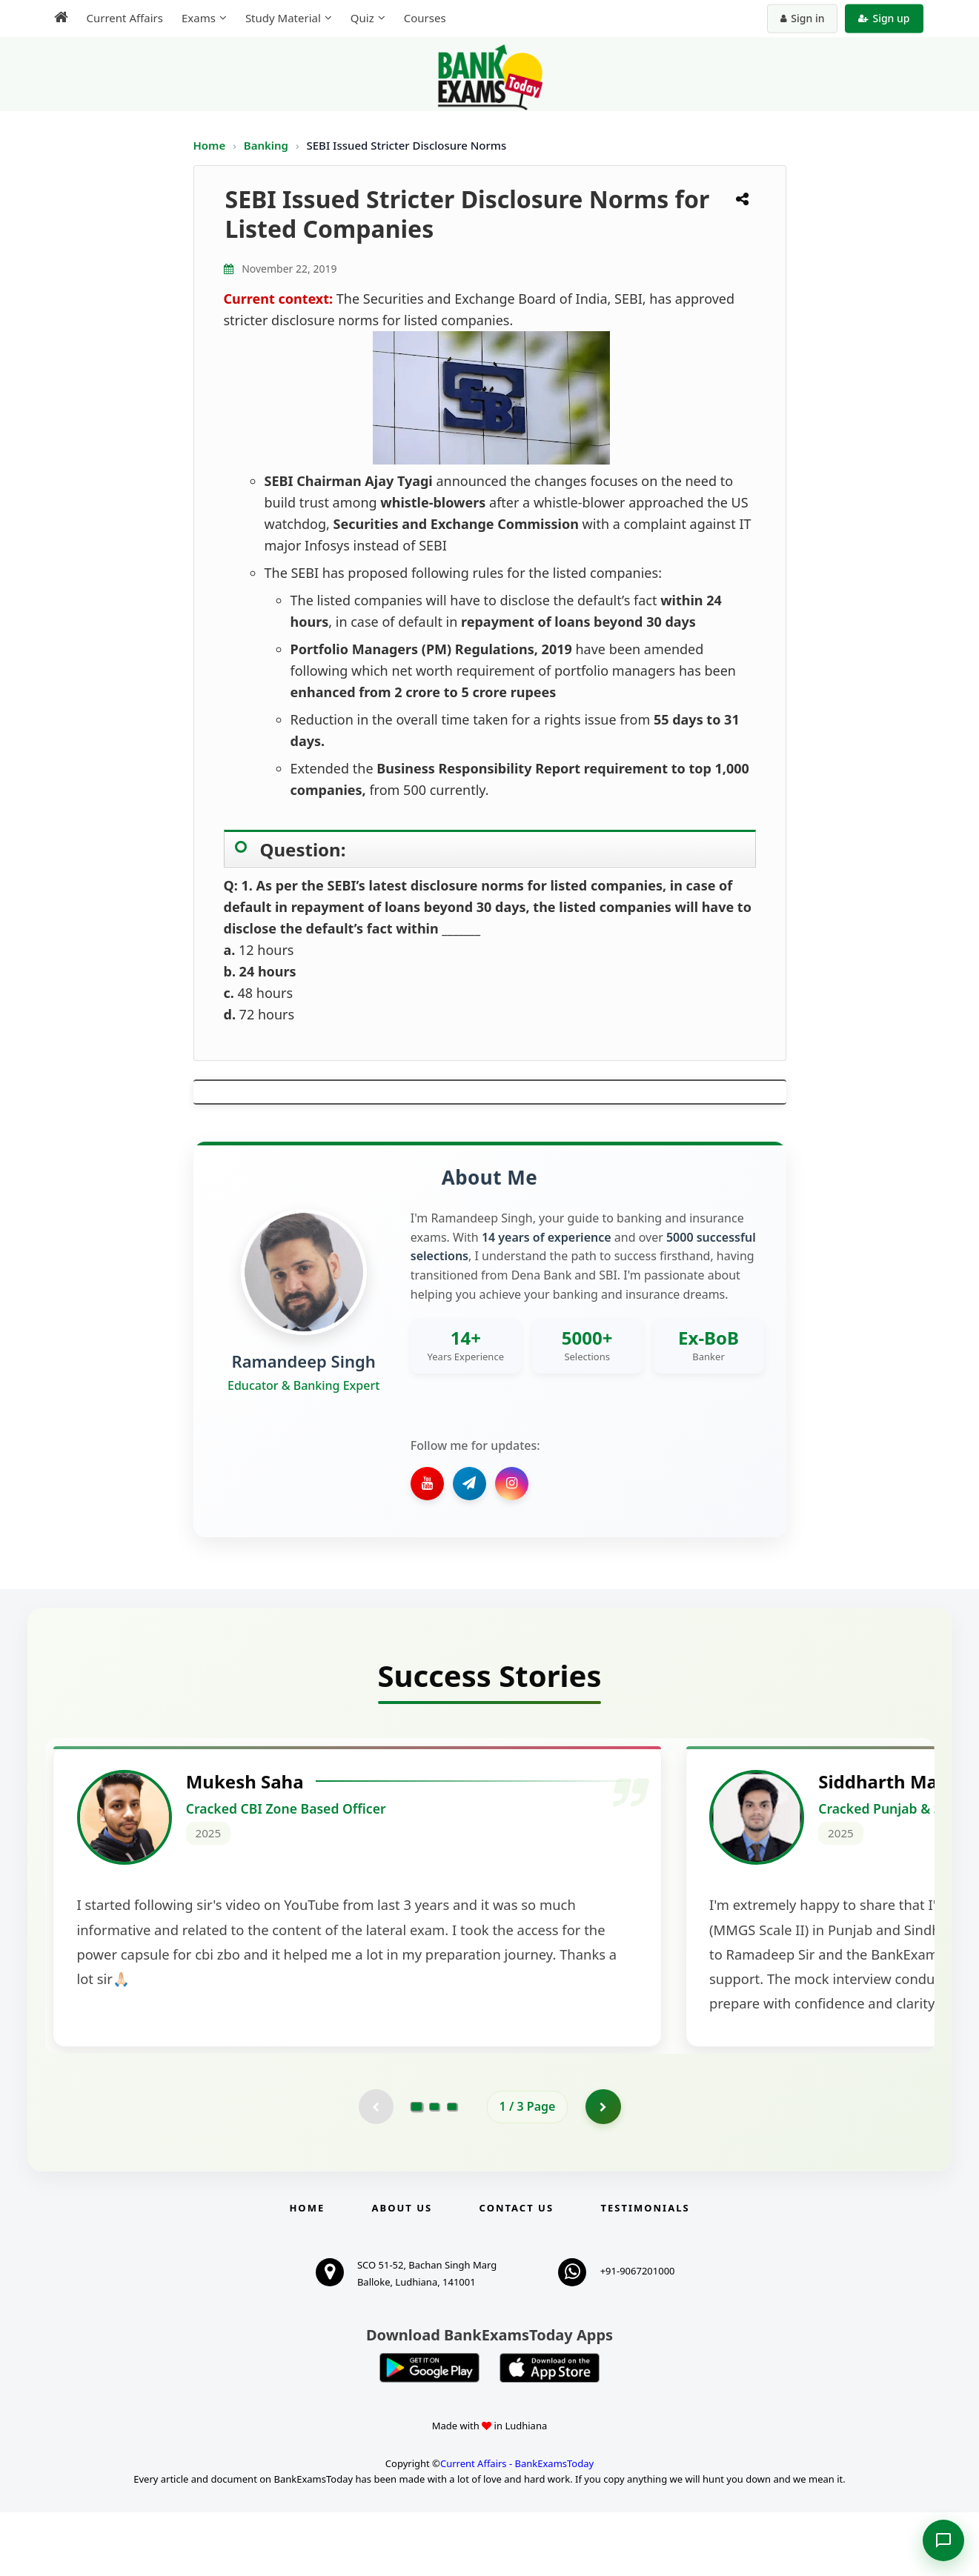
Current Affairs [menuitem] (125, 17)
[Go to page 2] (434, 2170)
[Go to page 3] (452, 2170)
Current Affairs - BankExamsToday (517, 2527)
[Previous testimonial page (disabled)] (375, 2170)
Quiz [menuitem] (362, 17)
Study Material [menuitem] (283, 17)
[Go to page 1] (416, 2169)
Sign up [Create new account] (883, 18)
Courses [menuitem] (425, 17)
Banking (266, 145)
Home (209, 145)
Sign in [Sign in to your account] (802, 18)
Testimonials (644, 2272)
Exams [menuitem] (199, 17)
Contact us (516, 2272)
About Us (402, 2272)
